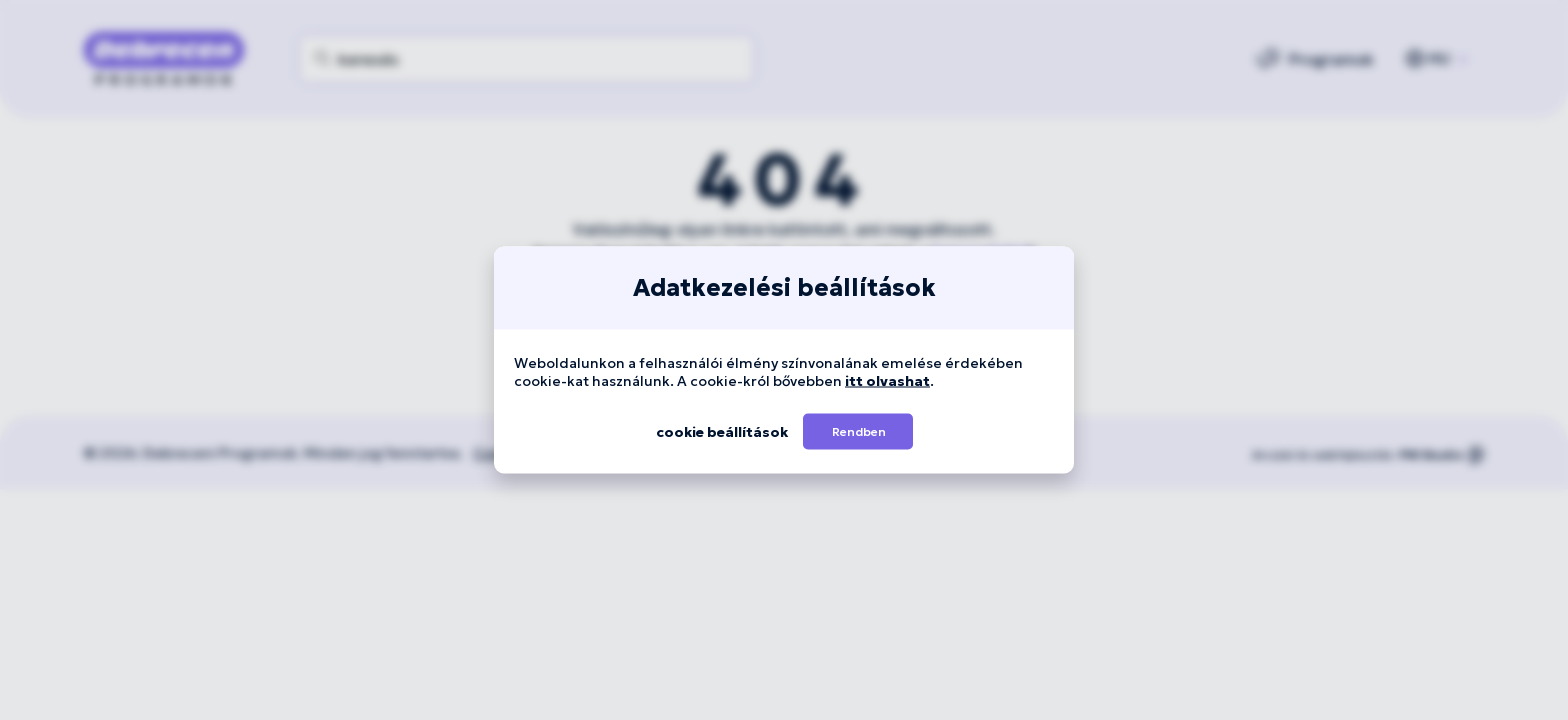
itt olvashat (887, 381)
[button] (858, 432)
